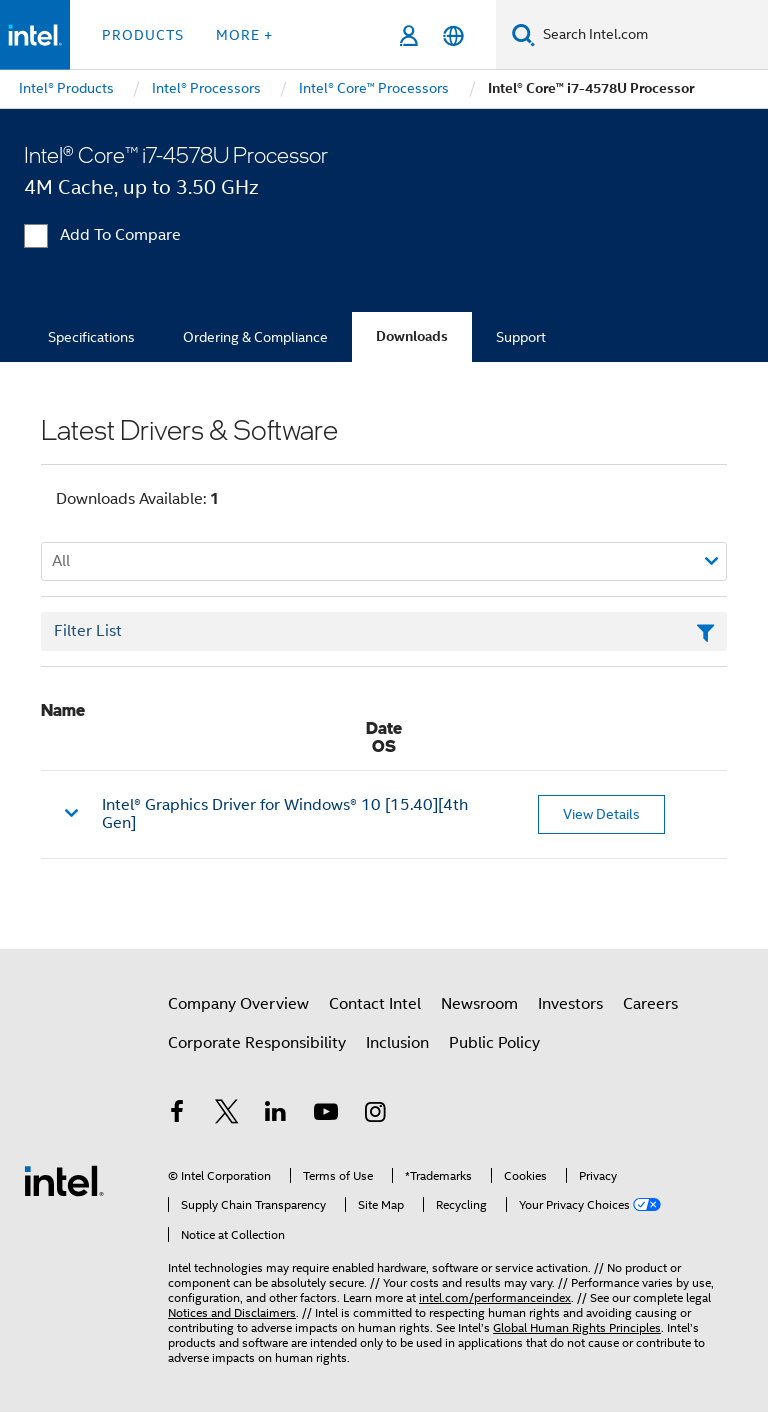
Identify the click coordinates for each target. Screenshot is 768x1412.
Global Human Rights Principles (577, 1327)
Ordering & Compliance (255, 337)
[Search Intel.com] (651, 35)
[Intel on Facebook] (177, 1115)
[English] (453, 35)
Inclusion (397, 1043)
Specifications (91, 337)
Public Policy (494, 1043)
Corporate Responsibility (257, 1043)
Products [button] (143, 35)
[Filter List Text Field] (384, 632)
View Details (601, 814)
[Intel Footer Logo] (64, 1180)
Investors (570, 1004)
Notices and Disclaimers (232, 1312)
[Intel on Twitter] (227, 1115)
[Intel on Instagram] (375, 1115)
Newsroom (479, 1004)
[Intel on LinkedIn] (276, 1115)
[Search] (523, 34)
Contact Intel (375, 1004)
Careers (650, 1004)
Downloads (412, 336)
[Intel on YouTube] (326, 1115)
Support (521, 337)
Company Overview (238, 1004)
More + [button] (244, 35)
